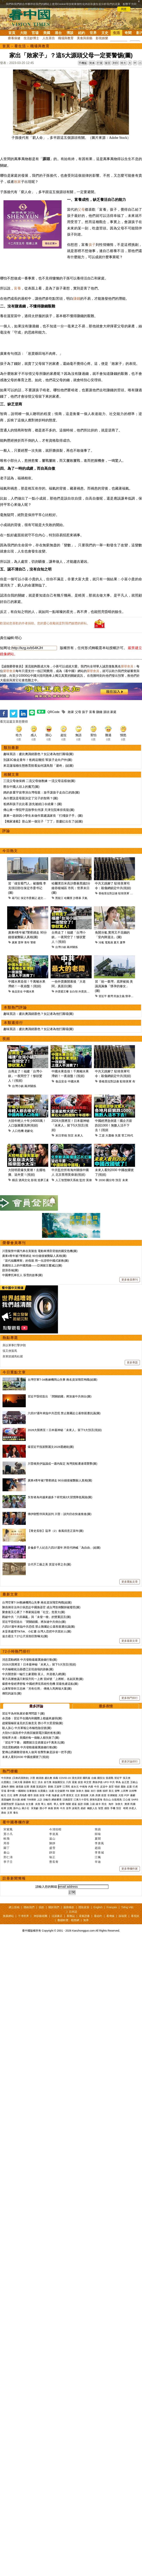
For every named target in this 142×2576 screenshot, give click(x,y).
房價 (97, 1847)
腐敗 (123, 1838)
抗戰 (9, 1860)
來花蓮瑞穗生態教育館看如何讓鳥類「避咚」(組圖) (38, 817)
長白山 (107, 1851)
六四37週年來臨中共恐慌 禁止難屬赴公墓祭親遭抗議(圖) (64, 1465)
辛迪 (98, 1914)
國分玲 (110, 1232)
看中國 (11, 1843)
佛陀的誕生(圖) (12, 1745)
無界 (86, 1972)
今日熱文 (10, 903)
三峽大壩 (17, 1834)
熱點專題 (10, 1390)
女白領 (74, 1043)
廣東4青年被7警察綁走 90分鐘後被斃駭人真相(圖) (34, 1308)
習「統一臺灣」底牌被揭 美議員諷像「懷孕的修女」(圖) (114, 1038)
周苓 (6, 1895)
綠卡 (98, 1856)
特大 (123, 63)
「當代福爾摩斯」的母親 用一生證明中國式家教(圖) (35, 1312)
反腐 (129, 1838)
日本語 (73, 1963)
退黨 (74, 1834)
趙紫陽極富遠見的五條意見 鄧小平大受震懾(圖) (32, 1775)
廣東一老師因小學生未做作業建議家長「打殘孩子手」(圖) (43, 867)
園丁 (6, 1900)
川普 (32, 1830)
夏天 (116, 994)
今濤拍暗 (55, 1881)
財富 (42, 1847)
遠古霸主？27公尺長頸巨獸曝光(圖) (25, 1688)
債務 (99, 1843)
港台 (58, 33)
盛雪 (52, 1900)
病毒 (55, 1830)
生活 (116, 33)
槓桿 (105, 1843)
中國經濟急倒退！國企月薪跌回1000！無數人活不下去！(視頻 (113, 1177)
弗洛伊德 (97, 1834)
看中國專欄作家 (16, 1874)
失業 (118, 1187)
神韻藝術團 (40, 1968)
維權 (23, 1851)
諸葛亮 (76, 1860)
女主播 (30, 1856)
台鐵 (93, 1830)
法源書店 (57, 1968)
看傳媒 (110, 1968)
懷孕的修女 (132, 1048)
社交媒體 (60, 1843)
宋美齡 (35, 1860)
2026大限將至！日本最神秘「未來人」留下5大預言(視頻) (71, 1177)
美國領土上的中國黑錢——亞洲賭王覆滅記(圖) (32, 1317)
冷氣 (101, 994)
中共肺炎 (6, 1830)
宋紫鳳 (8, 1881)
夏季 (122, 994)
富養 (17, 323)
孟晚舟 (5, 1838)
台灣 (62, 1847)
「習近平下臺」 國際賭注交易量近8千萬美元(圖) (33, 1794)
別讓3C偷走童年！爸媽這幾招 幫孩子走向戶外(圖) (37, 812)
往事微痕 (32, 1843)
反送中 (104, 1838)
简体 (92, 63)
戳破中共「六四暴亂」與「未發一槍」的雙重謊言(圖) (36, 1669)
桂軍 (3, 1860)
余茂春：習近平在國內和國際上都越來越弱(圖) (32, 1770)
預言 (71, 1187)
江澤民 (66, 1838)
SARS (134, 1851)
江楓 (98, 1909)
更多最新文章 (129, 1692)
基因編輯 (6, 1851)
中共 (112, 1834)
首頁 (11, 33)
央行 (93, 1843)
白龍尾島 (117, 1851)
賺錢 (76, 333)
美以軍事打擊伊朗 (14, 1397)
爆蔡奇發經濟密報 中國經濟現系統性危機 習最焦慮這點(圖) (40, 1735)
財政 (36, 1847)
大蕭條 (109, 1187)
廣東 (14, 994)
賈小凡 (8, 1886)
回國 (86, 1856)
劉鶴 (50, 1838)
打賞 (99, 63)
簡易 (98, 1881)
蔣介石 (26, 1860)
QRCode (53, 764)
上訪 (39, 1851)
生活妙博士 (31, 38)
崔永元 (75, 1838)
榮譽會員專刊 (14, 1295)
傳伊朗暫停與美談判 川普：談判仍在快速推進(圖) (59, 1566)
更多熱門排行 (129, 1750)
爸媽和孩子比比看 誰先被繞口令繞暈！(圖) (32, 856)
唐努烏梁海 (96, 1851)
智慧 (100, 1860)
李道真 (54, 1886)
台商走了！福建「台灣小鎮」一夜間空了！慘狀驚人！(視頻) (69, 989)
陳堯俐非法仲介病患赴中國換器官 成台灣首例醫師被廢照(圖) (41, 1659)
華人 (43, 1856)
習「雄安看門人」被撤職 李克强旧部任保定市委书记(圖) (27, 940)
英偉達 (90, 1232)
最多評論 (36, 1758)
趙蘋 (98, 1900)
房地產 (23, 1847)
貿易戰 (109, 1830)
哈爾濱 (68, 950)
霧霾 (132, 1847)
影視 (34, 1232)
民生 (105, 1856)
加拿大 (80, 1843)
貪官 (111, 1838)
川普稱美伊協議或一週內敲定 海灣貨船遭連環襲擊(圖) (62, 1515)
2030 (102, 1232)
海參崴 (55, 1847)
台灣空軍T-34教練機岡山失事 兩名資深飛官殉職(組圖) (62, 1431)
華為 (118, 1834)
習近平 (103, 1048)
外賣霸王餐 (62, 1043)
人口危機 (18, 1183)
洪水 (40, 1834)
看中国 (32, 17)
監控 (82, 1232)
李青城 (99, 1904)
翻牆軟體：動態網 (68, 1972)
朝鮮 (72, 1843)
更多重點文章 (129, 1633)
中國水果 (28, 1043)
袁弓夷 (47, 1834)
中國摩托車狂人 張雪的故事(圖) (22, 1327)
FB (67, 1843)
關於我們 (53, 1959)
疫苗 (80, 1834)
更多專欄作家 (129, 1920)
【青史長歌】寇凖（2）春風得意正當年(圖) (55, 1583)
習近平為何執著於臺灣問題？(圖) (23, 1765)
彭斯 (26, 1838)
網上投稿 (14, 1959)
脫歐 (87, 1843)
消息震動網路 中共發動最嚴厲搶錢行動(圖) (29, 1711)
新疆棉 (27, 1834)
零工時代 (127, 1187)
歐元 (3, 1847)
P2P (126, 1847)
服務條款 (68, 1959)
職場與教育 (66, 38)
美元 (111, 1843)
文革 (9, 1864)
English (98, 1959)
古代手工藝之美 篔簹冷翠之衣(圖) (49, 1616)
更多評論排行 (129, 1813)
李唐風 (99, 1895)
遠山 (52, 1890)
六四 (68, 1834)
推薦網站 (8, 1968)
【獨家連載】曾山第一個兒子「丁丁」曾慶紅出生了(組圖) (43, 873)
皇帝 (68, 1860)
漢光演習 (77, 1830)
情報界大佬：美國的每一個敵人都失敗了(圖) (30, 1789)
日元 (9, 1847)
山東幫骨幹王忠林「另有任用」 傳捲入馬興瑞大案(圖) (37, 1740)
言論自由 (20, 1856)
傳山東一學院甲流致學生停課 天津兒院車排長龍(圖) (38, 862)
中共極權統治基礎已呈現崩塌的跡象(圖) (27, 1721)
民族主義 (119, 1048)
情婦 (117, 1838)
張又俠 (126, 1830)
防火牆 (16, 1851)
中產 (48, 1847)
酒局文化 (24, 1232)
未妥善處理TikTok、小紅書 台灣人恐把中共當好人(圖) (36, 1683)
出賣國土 (6, 1834)
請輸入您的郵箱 (46, 1938)
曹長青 (54, 1914)
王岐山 (134, 1834)
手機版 (83, 63)
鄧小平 (43, 1860)
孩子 (92, 262)
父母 (81, 227)
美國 (46, 33)
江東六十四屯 (81, 1851)
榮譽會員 (127, 718)
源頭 (106, 764)
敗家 (17, 199)
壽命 (3, 1864)
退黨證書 (84, 1968)
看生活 (20, 46)
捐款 (41, 1959)
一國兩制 (21, 1843)
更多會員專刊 (129, 1331)
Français (112, 1959)
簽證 (80, 1856)
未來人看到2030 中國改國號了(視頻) (25, 1809)
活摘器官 (68, 1851)
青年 (27, 994)
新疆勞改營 (7, 1856)
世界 (93, 33)
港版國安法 (58, 1834)
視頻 (6, 1091)
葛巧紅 (16, 950)
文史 (104, 33)
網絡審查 (57, 1851)
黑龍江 (59, 950)
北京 (77, 1847)
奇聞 (128, 33)
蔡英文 (70, 1847)
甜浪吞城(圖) (10, 1322)
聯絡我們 (29, 1959)
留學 (62, 1856)
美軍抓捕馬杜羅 (13, 1408)
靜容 (52, 1904)
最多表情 (106, 1758)
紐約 (81, 33)
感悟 (106, 1860)
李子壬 (8, 1914)
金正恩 (125, 1834)
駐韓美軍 (123, 945)
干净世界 (23, 1968)
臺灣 (110, 1048)
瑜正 (52, 1909)
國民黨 (86, 1830)
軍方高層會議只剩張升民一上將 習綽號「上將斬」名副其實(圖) (42, 1731)
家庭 (113, 764)
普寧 (20, 994)
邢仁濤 (8, 1909)
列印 (115, 63)
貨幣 (117, 1843)
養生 (15, 1864)
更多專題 (132, 1414)
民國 (132, 1856)
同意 (124, 9)
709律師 (31, 1851)
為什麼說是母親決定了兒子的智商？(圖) (30, 850)
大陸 (23, 33)
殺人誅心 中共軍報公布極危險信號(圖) (26, 1780)
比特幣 (133, 1843)
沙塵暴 (77, 950)
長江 (34, 1834)
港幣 (15, 1847)
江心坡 (126, 1851)
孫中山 (17, 1860)
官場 (35, 33)
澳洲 (126, 1856)
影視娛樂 (102, 38)
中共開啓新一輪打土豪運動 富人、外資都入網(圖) (34, 1726)
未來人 (78, 1187)
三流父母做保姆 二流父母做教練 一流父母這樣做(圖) (39, 833)
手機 (112, 1860)
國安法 (101, 1830)
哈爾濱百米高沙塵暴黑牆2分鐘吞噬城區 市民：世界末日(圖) (71, 940)
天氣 (84, 950)
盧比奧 (48, 1830)
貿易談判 (41, 1838)
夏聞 (98, 1890)
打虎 (135, 1838)
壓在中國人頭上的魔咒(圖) (21, 838)
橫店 (15, 1232)
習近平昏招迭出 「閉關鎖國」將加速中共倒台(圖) (59, 1448)
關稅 (12, 1838)
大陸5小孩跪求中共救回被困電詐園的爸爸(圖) (31, 1785)
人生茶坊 (48, 38)
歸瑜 (98, 1886)
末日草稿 (61, 1187)
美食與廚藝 (84, 38)
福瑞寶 (123, 1968)
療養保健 (14, 38)
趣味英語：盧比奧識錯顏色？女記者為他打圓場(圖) (38, 806)
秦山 (6, 1904)
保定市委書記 (29, 950)
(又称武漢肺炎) (20, 1830)
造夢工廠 (43, 1232)
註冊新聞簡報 (14, 1931)
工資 (102, 1187)
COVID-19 (65, 1830)
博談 (69, 33)
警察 (33, 994)
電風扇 (109, 994)
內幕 (90, 1838)
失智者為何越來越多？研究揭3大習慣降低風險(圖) (60, 1549)
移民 (49, 1856)
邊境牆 (19, 1838)
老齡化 (28, 1183)
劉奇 (56, 1860)
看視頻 (135, 1968)
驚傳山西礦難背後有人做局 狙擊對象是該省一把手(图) (37, 1804)
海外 (111, 1856)
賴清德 (40, 1830)
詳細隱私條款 (96, 9)
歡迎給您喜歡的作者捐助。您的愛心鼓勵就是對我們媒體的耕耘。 (45, 675)
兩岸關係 (72, 999)
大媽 (91, 1847)
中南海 (83, 1838)
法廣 (51, 1843)
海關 (68, 1856)
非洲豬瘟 (112, 1847)
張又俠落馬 (10, 1403)
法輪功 (47, 1851)
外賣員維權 (85, 1043)
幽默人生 (92, 1860)
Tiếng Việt (127, 1959)
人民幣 (124, 1843)
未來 (125, 1232)
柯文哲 (87, 1834)
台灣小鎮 (60, 999)
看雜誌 (71, 1968)
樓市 (30, 1847)
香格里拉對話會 (108, 945)
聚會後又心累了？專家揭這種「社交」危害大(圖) (33, 1664)
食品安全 (17, 1043)
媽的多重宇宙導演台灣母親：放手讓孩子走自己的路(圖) (41, 844)
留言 (107, 63)
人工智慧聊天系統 (67, 1232)
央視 (37, 1856)
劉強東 (84, 1847)
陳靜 (52, 1895)
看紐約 (98, 1968)
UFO (106, 1834)
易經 (83, 1860)
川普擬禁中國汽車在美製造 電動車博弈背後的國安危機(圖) (39, 1303)
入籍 (92, 1856)
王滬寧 (58, 1838)
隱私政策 (83, 1959)
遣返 (74, 1856)
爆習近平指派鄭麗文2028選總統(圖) (51, 1499)
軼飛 (6, 1890)
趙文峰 (42, 950)
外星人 (133, 1860)
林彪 (50, 1860)
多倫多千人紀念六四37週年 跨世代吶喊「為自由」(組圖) (64, 1599)
